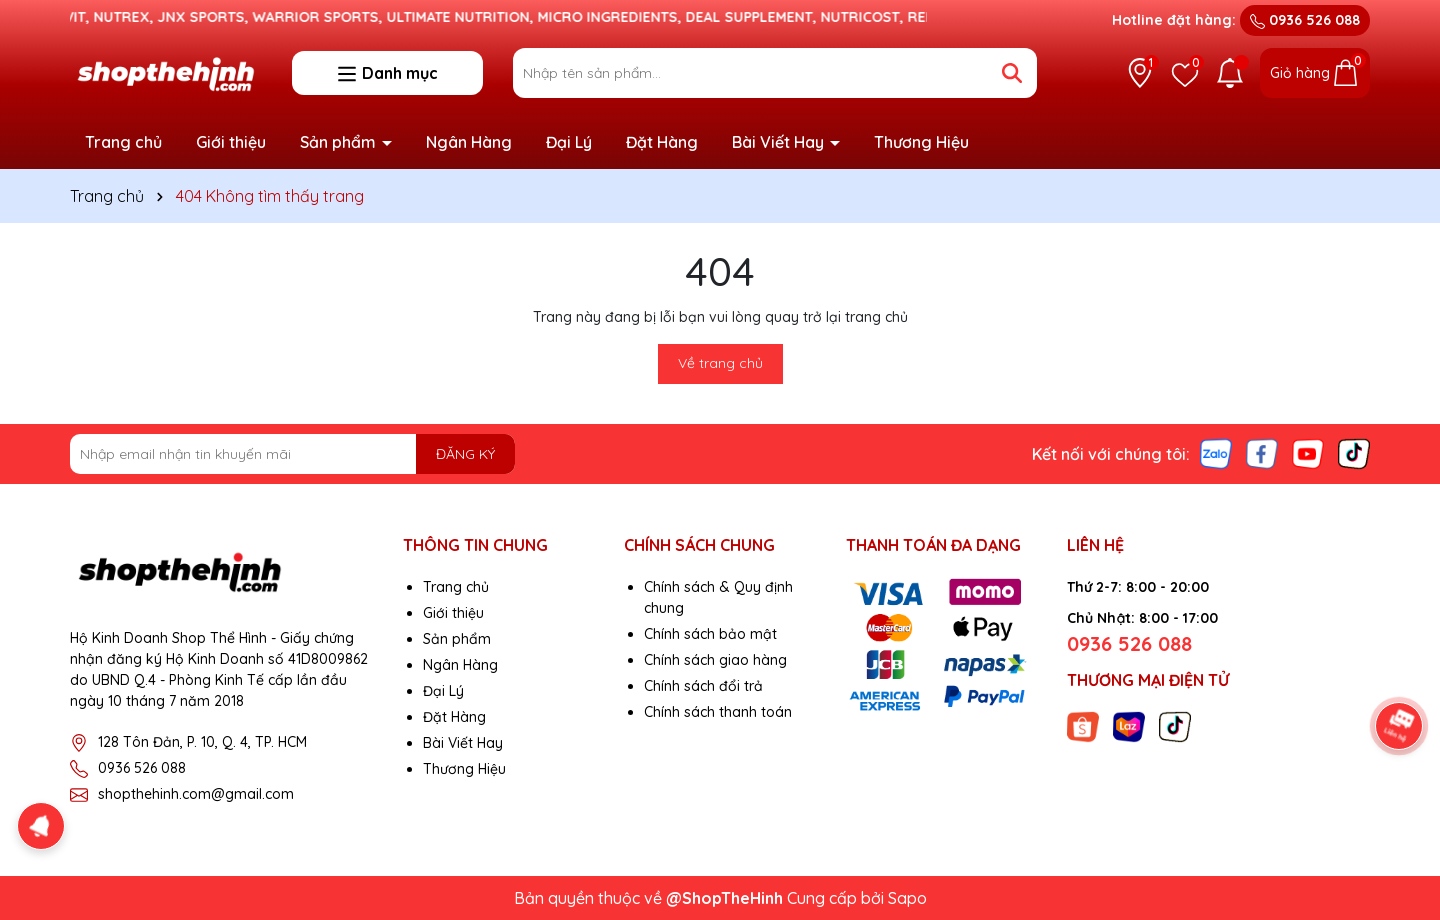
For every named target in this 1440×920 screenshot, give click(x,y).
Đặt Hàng (662, 142)
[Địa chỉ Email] (292, 454)
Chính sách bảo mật (710, 634)
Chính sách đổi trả (703, 686)
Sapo (907, 898)
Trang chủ (123, 142)
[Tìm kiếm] (1012, 73)
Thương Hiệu (921, 142)
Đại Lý (569, 142)
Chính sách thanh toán (718, 712)
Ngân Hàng (469, 142)
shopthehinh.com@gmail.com (196, 794)
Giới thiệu (231, 142)
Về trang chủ (720, 363)
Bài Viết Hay (780, 142)
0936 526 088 (1305, 20)
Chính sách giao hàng (715, 660)
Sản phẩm (340, 142)
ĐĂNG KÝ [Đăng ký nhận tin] (465, 454)
